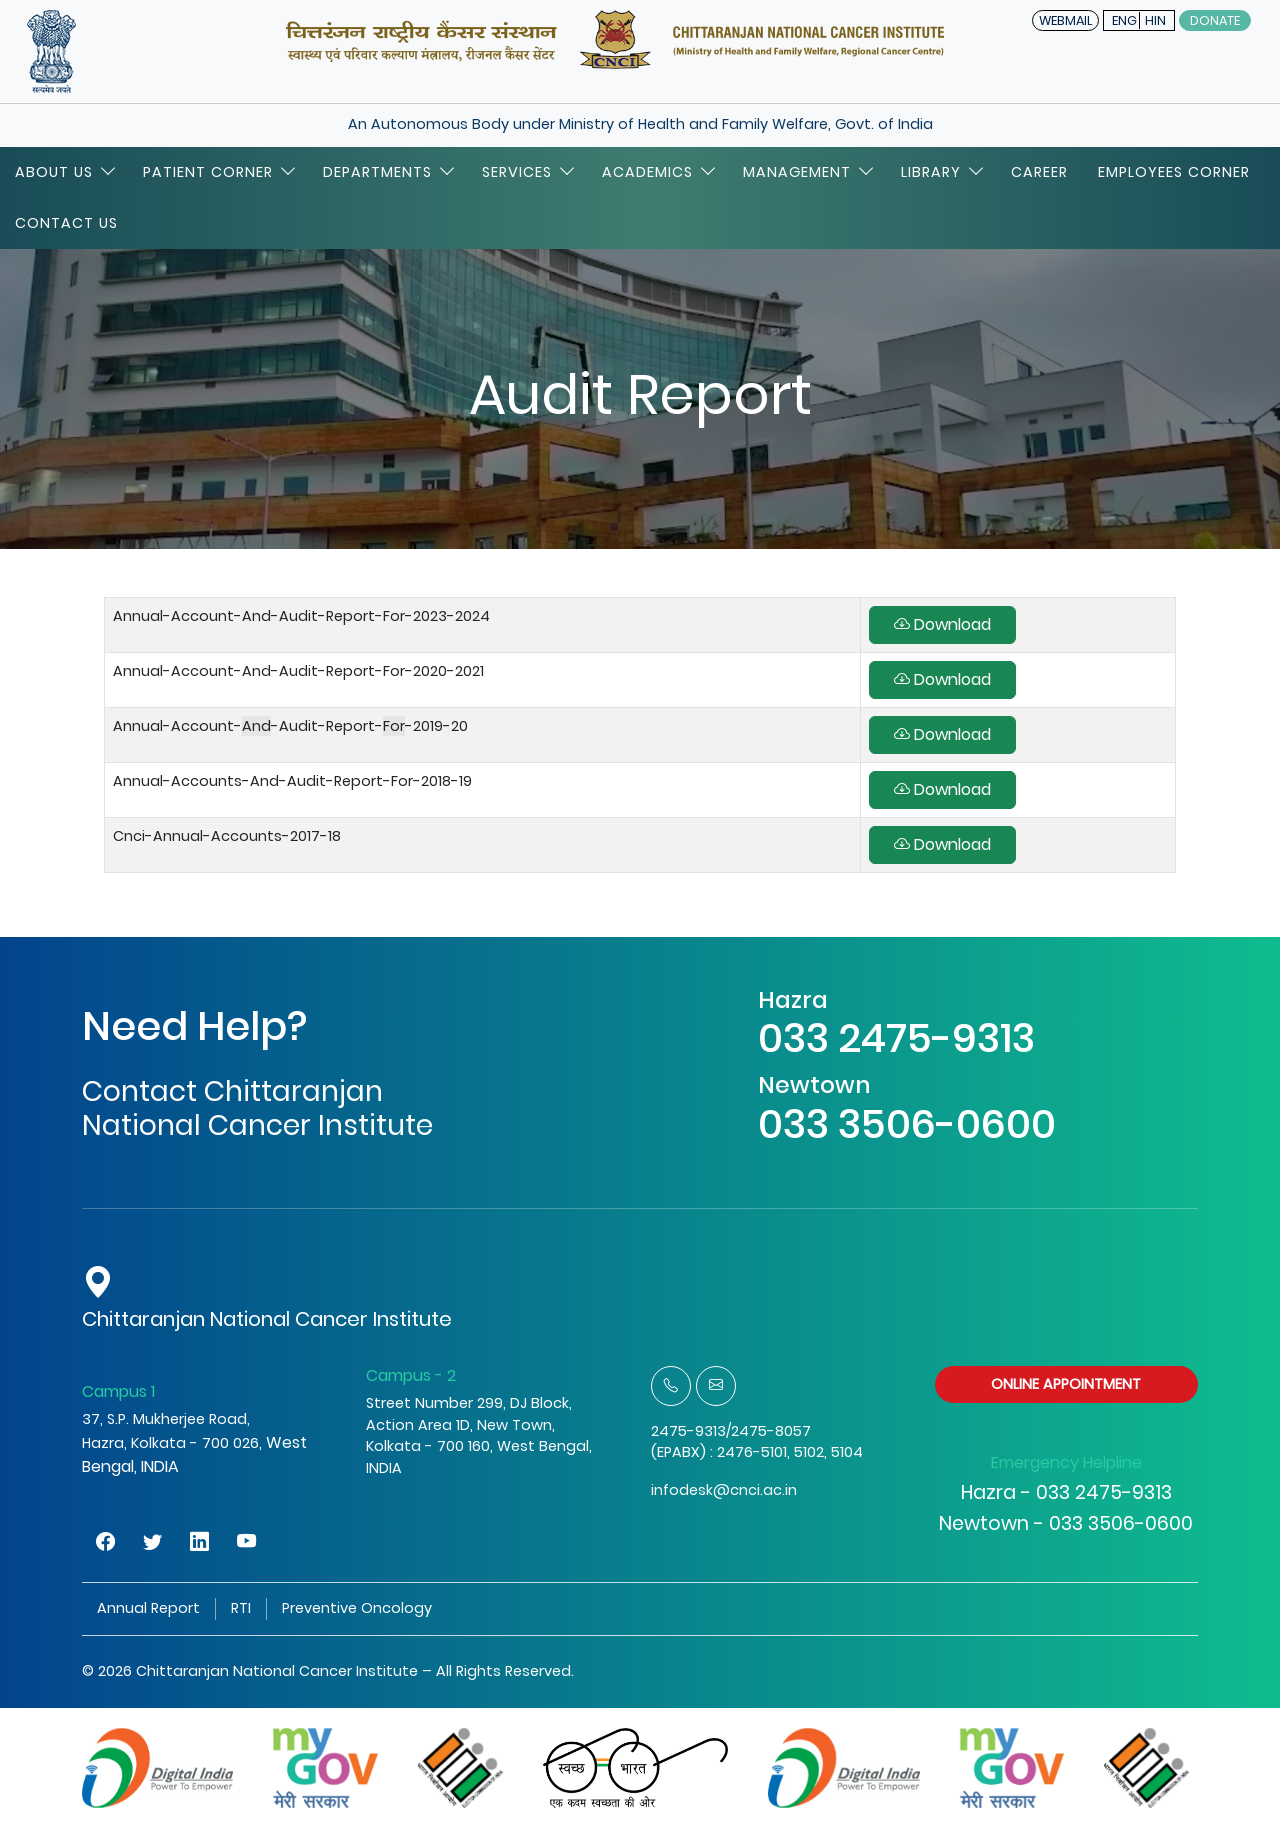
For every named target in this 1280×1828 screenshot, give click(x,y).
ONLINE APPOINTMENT (1066, 1384)
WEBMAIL (1065, 20)
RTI (241, 1608)
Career (1039, 172)
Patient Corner (218, 172)
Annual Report (148, 1608)
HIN (1155, 20)
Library (941, 172)
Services (527, 172)
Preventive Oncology (357, 1608)
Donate (1215, 20)
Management (807, 172)
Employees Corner (1174, 172)
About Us (64, 172)
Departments (387, 172)
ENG (1124, 20)
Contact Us (66, 223)
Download (942, 624)
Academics (657, 172)
